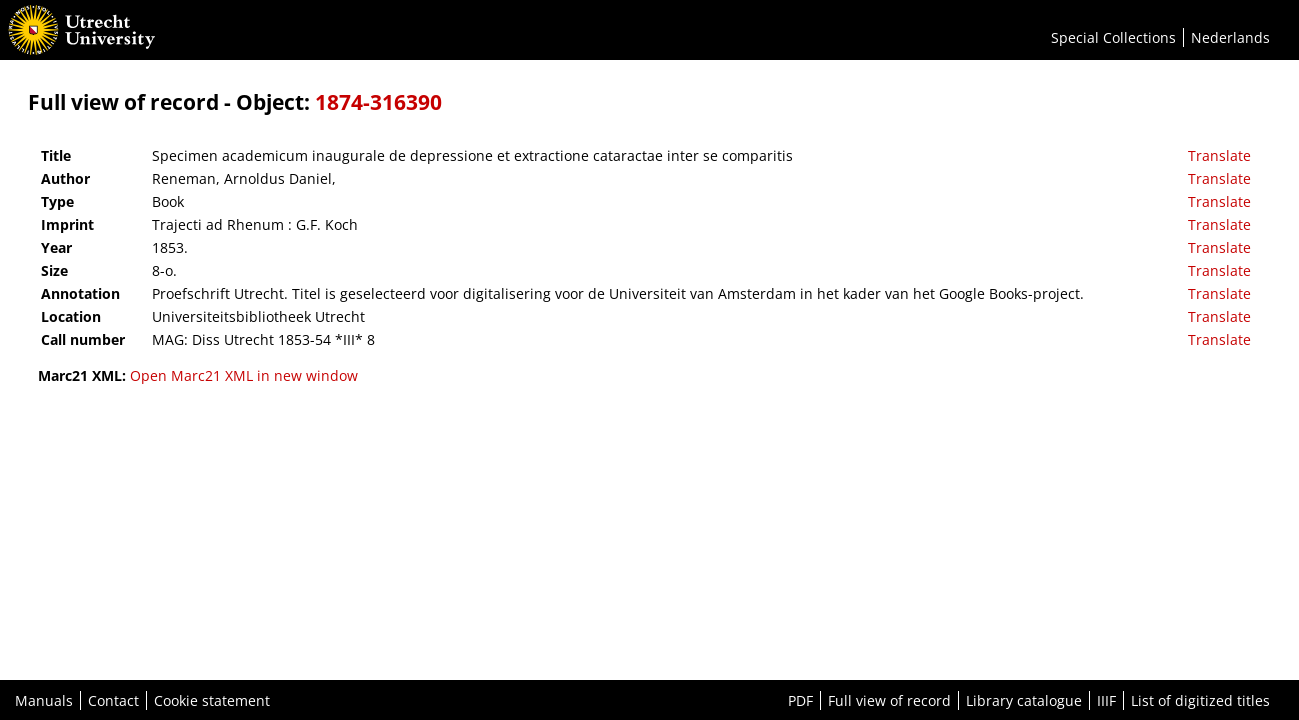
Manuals (44, 700)
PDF (800, 700)
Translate (1219, 155)
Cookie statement (212, 700)
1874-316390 (378, 102)
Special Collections (1113, 37)
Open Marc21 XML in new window (244, 375)
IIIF (1106, 700)
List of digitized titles (1200, 700)
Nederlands (1230, 37)
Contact (113, 700)
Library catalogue (1024, 700)
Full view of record (889, 700)
